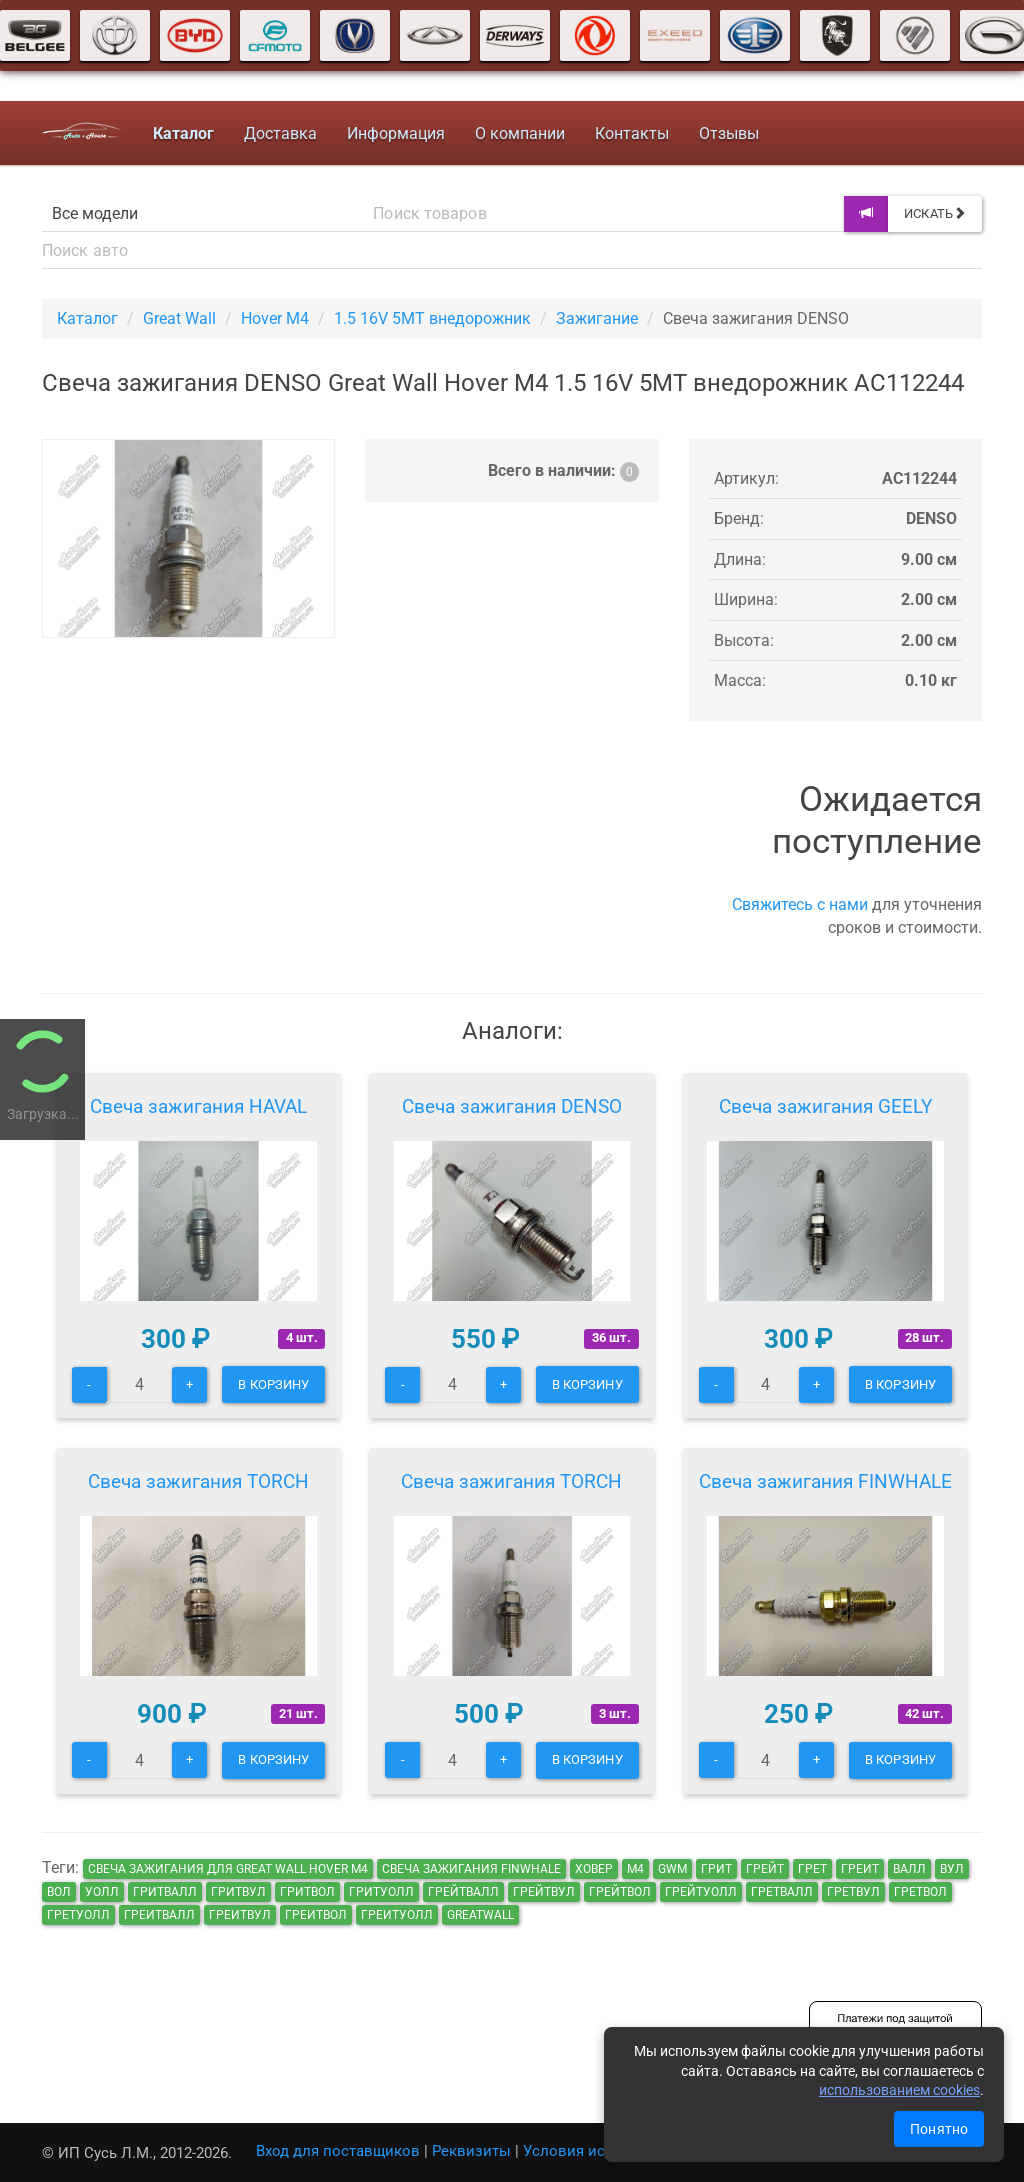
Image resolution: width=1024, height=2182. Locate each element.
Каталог (87, 318)
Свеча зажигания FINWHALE (825, 1481)
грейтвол (620, 1892)
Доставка (280, 133)
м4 (635, 1869)
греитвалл (159, 1915)
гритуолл (381, 1892)
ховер (594, 1869)
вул (952, 1869)
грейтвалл (463, 1892)
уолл (102, 1892)
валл (909, 1869)
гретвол (920, 1892)
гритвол (307, 1892)
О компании (520, 133)
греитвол (316, 1915)
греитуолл (397, 1915)
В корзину (273, 1384)
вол (59, 1892)
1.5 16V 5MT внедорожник (432, 318)
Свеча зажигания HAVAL (198, 1106)
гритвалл (165, 1892)
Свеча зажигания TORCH (198, 1481)
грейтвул (544, 1892)
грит (716, 1869)
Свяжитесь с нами (800, 904)
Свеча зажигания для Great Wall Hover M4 (228, 1869)
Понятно (939, 2129)
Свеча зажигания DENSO (512, 1106)
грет (812, 1869)
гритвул (238, 1892)
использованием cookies (899, 2090)
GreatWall (480, 1915)
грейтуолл (701, 1892)
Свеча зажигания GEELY (825, 1106)
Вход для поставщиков (338, 2151)
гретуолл (78, 1915)
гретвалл (782, 1892)
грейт (765, 1869)
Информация (396, 133)
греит (860, 1869)
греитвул (240, 1915)
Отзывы (729, 133)
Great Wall (179, 318)
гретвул (853, 1892)
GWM (672, 1869)
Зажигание (597, 318)
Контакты (632, 133)
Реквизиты (471, 2151)
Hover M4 (275, 318)
